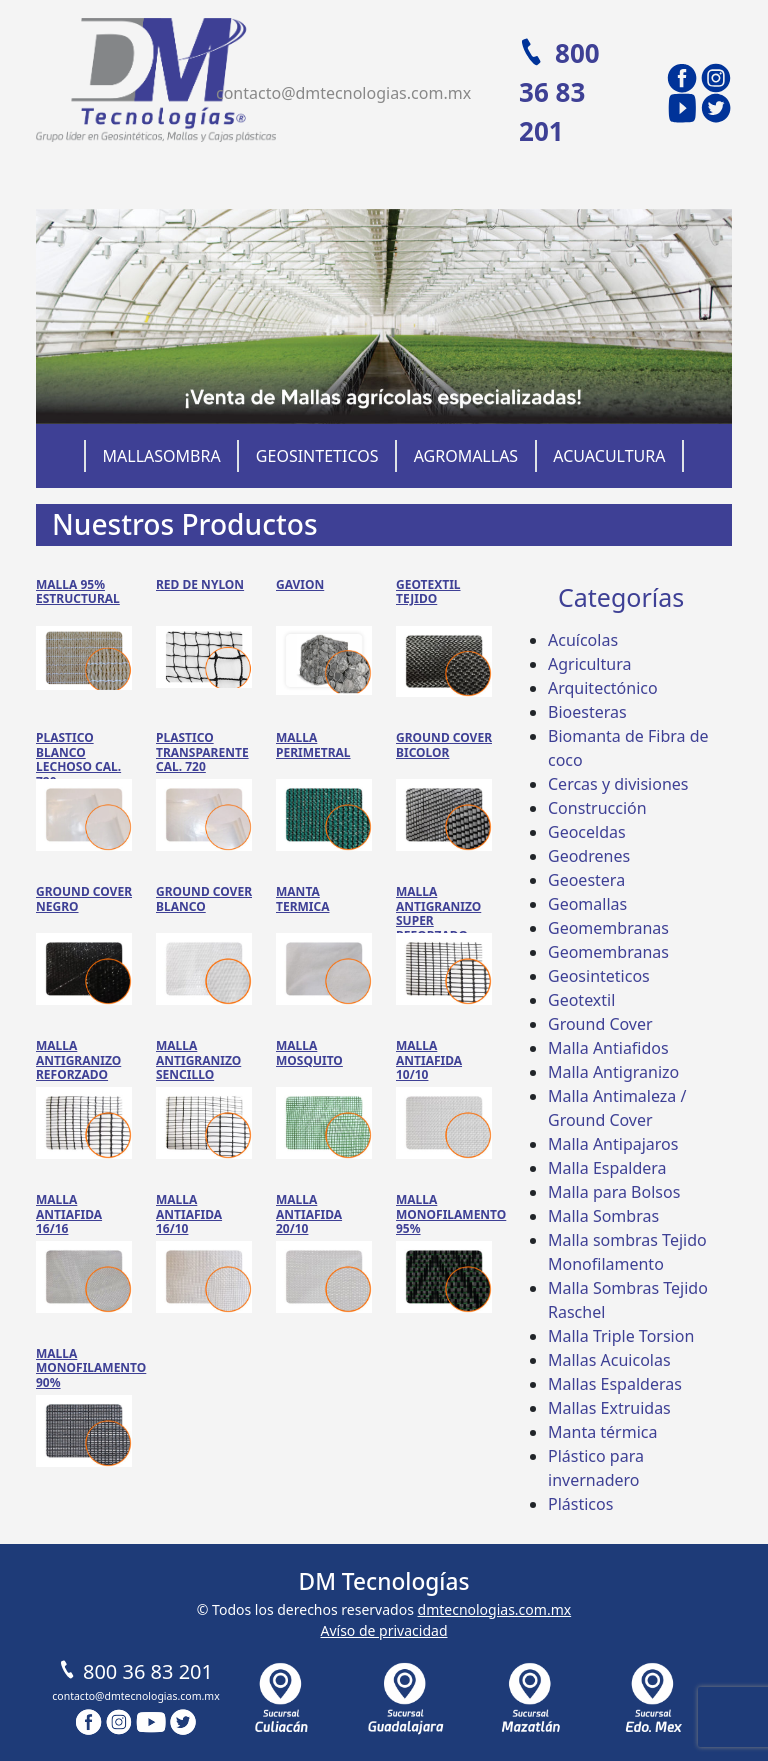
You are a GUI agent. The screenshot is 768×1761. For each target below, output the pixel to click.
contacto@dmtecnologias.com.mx (343, 93)
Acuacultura (609, 456)
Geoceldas (587, 832)
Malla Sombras (603, 1216)
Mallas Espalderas (615, 1384)
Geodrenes (589, 856)
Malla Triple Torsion (621, 1336)
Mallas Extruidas (609, 1408)
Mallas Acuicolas (609, 1360)
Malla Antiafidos (608, 1048)
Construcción (597, 808)
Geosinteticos (317, 456)
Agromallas (466, 456)
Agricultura (589, 664)
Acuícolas (583, 640)
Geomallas (587, 904)
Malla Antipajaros (613, 1144)
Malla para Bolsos (614, 1192)
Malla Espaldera (607, 1168)
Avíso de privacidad (383, 1630)
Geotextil (581, 1000)
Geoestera (586, 880)
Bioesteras (587, 712)
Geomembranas (608, 928)
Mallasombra (162, 456)
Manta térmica (602, 1432)
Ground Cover (600, 1024)
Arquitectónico (603, 688)
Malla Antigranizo (613, 1072)
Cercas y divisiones (618, 784)
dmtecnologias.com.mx (495, 1609)
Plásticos (580, 1504)
